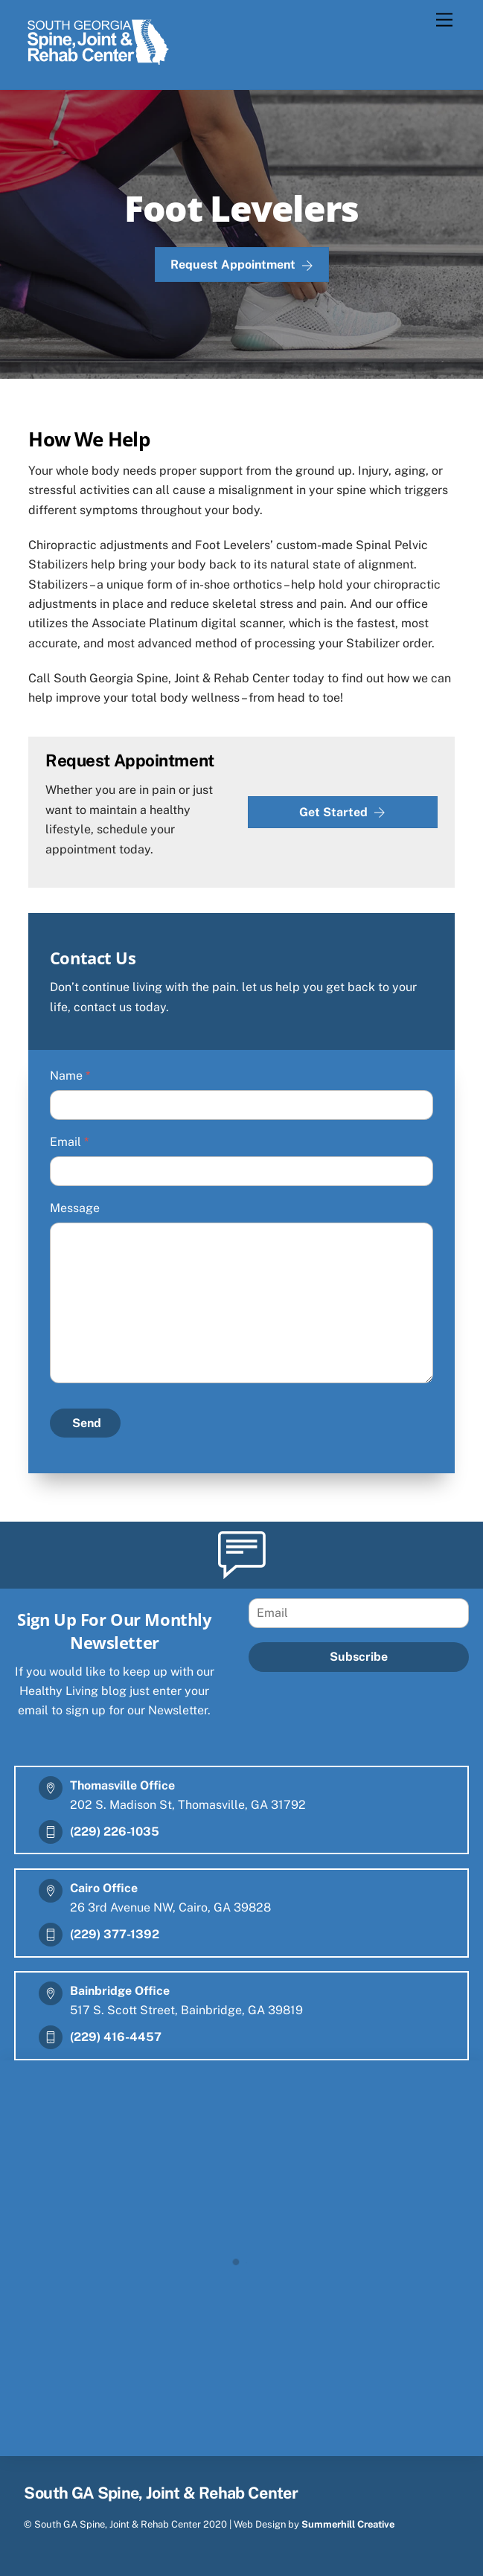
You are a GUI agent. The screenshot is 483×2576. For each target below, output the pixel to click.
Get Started (342, 812)
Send (86, 1423)
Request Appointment (241, 265)
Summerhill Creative (347, 2524)
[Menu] (444, 20)
